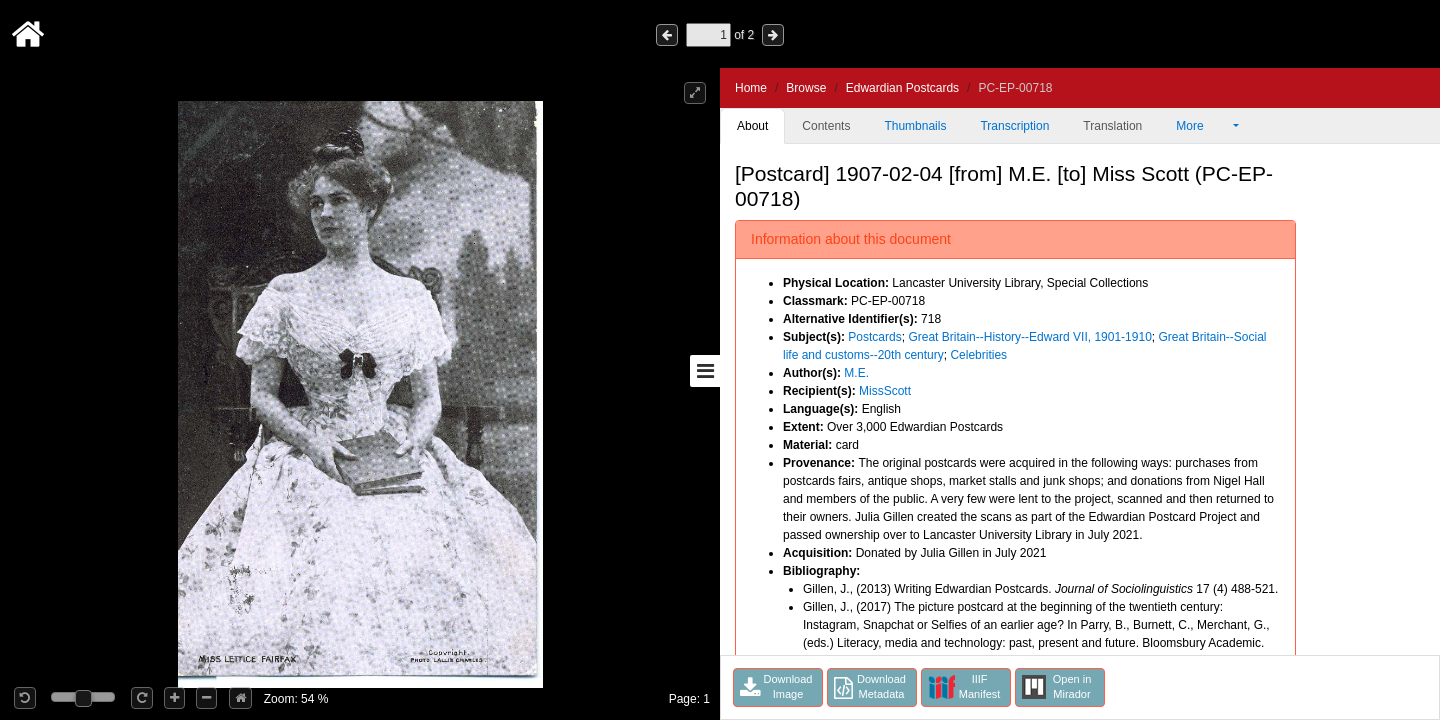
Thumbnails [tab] (915, 126)
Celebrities (978, 355)
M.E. (856, 373)
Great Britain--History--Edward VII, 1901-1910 (1029, 337)
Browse (806, 88)
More (1203, 126)
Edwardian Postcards (902, 88)
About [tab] (752, 126)
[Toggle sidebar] (705, 371)
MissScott (885, 391)
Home (751, 88)
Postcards (874, 337)
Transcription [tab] (1014, 126)
